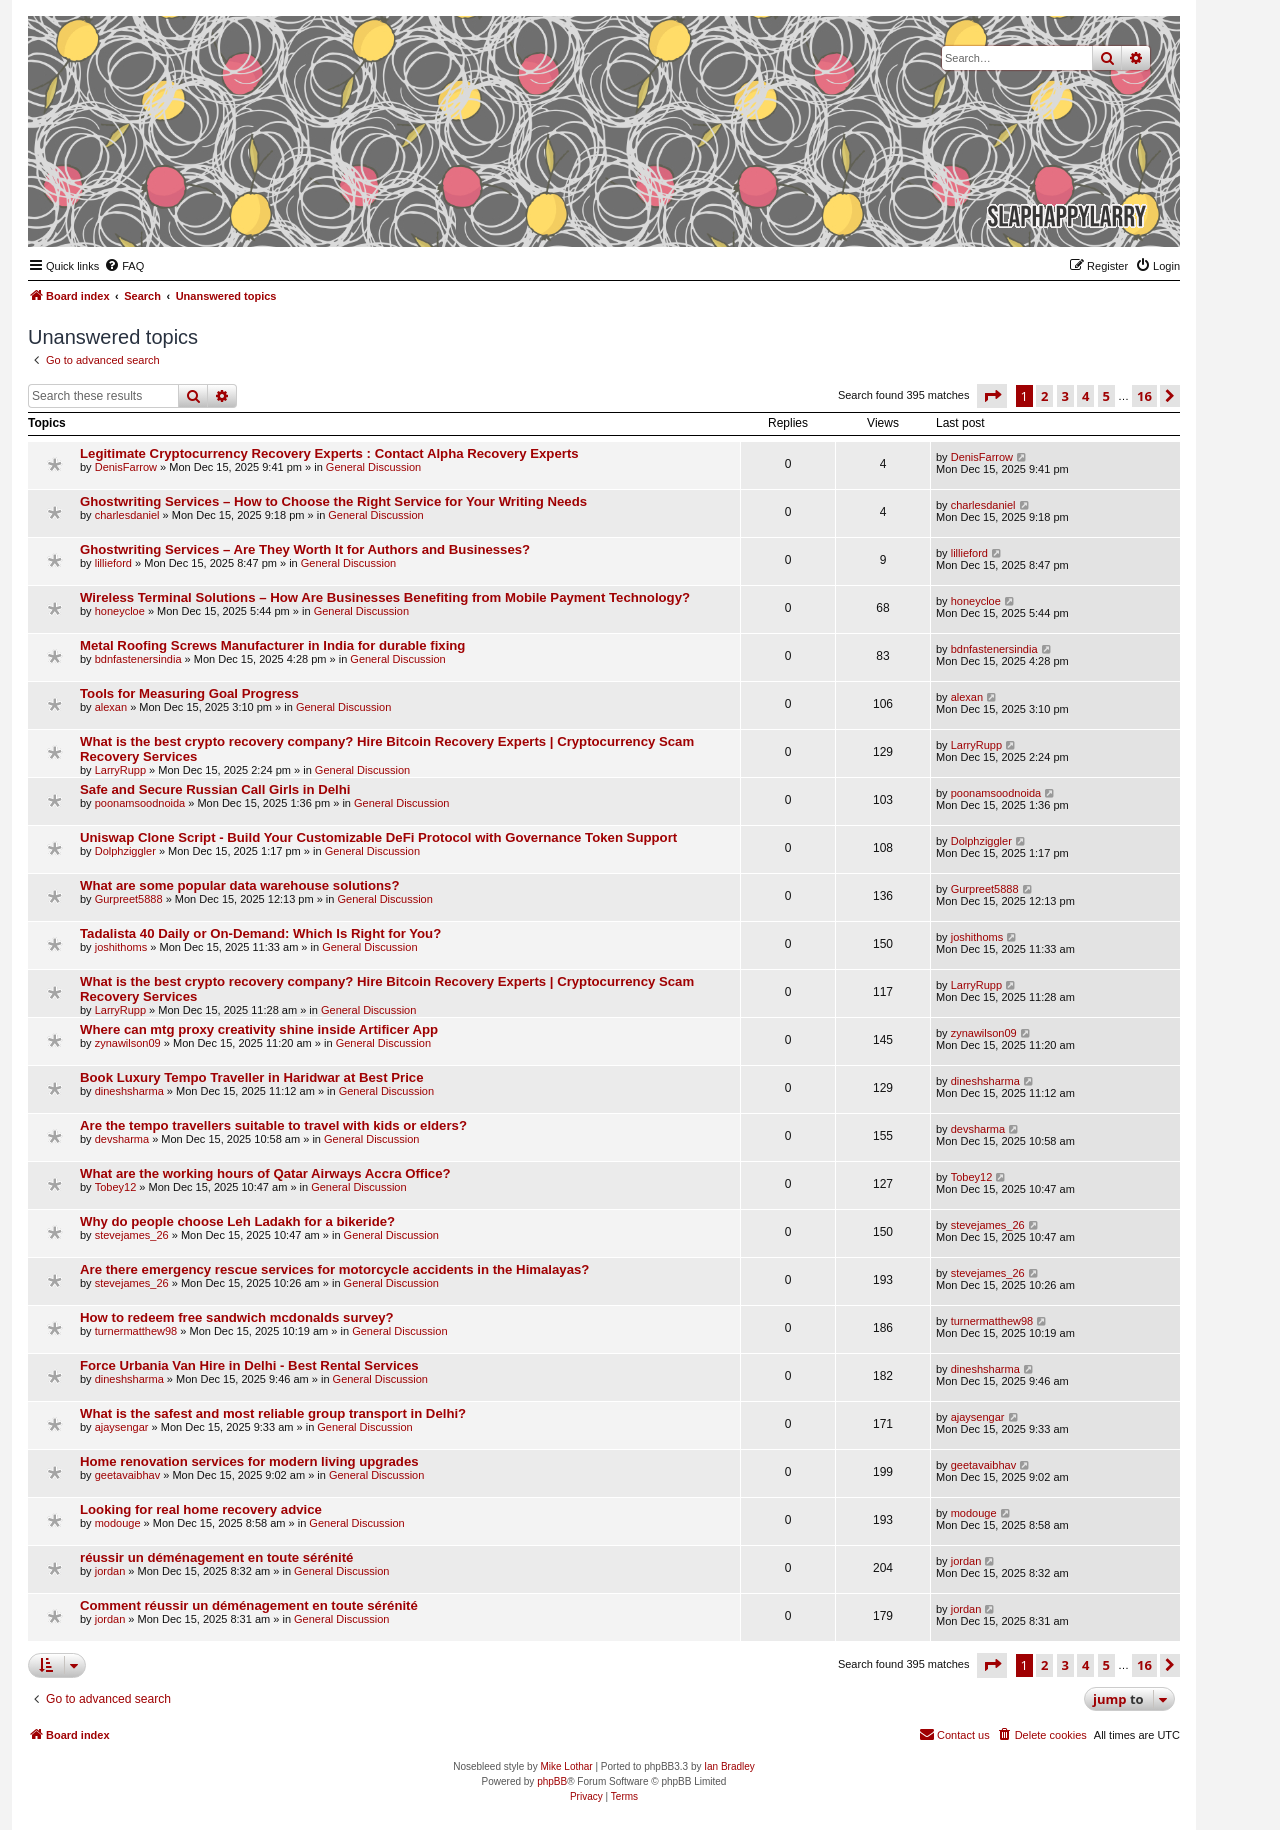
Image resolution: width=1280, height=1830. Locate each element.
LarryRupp (120, 770)
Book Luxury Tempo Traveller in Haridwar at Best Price (251, 1077)
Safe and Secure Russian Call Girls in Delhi (215, 789)
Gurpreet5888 (129, 899)
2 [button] (1044, 396)
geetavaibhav (127, 1475)
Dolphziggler (125, 851)
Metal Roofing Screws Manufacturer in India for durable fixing (272, 645)
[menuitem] (124, 266)
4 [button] (1085, 396)
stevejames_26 (132, 1235)
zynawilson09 (128, 1043)
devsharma (122, 1139)
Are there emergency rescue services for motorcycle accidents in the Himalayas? (334, 1269)
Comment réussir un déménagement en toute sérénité (249, 1605)
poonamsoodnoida (140, 803)
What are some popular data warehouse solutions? (240, 885)
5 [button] (1106, 396)
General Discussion (373, 467)
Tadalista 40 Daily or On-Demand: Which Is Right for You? (260, 933)
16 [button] (1144, 396)
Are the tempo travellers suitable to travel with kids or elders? (273, 1125)
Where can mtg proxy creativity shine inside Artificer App (259, 1029)
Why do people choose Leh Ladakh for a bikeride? (237, 1221)
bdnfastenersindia (138, 659)
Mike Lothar (566, 1766)
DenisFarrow (126, 467)
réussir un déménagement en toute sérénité (216, 1557)
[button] (992, 396)
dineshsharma (129, 1091)
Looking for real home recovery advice (201, 1509)
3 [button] (1065, 396)
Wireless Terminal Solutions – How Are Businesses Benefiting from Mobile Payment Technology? (385, 597)
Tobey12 (116, 1187)
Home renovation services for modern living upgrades (249, 1461)
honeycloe (120, 611)
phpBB (552, 1781)
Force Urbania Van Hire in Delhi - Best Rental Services (249, 1365)
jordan (110, 1571)
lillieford (113, 563)
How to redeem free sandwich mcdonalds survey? (237, 1317)
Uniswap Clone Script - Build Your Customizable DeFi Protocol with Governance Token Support (378, 837)
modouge (118, 1523)
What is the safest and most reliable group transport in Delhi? (273, 1413)
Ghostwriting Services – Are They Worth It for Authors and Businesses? (305, 549)
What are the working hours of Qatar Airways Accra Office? (265, 1173)
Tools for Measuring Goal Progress (189, 693)
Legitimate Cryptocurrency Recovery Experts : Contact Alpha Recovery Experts (329, 453)
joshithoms (121, 947)
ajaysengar (122, 1427)
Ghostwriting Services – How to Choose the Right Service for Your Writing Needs (333, 501)
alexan (111, 707)
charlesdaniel (127, 515)
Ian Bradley (729, 1766)
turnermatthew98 (136, 1331)
